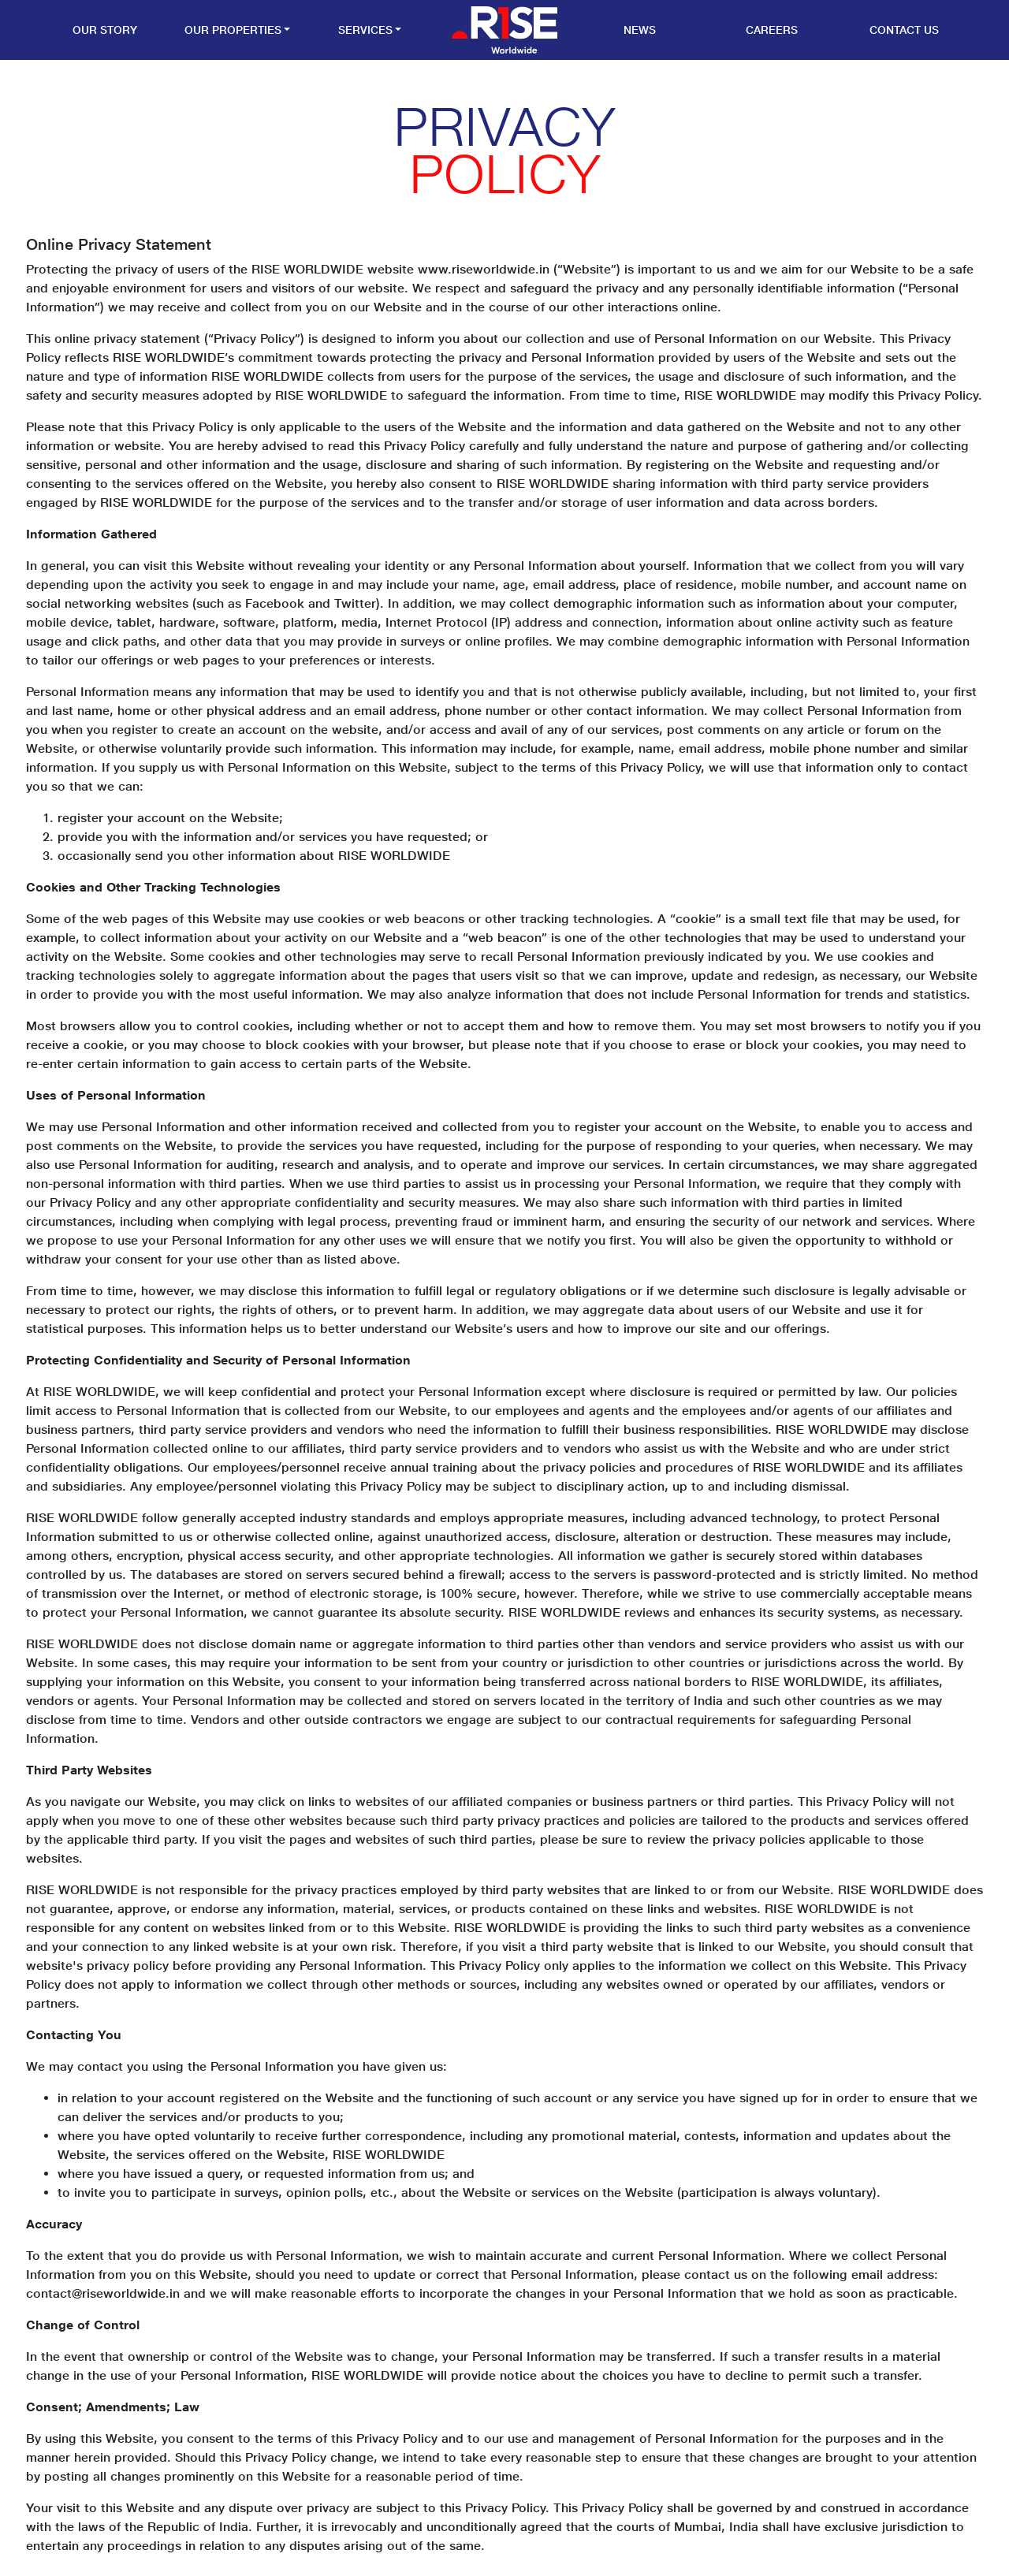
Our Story (105, 30)
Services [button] (365, 30)
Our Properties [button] (232, 30)
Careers (772, 30)
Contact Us (904, 30)
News (640, 30)
